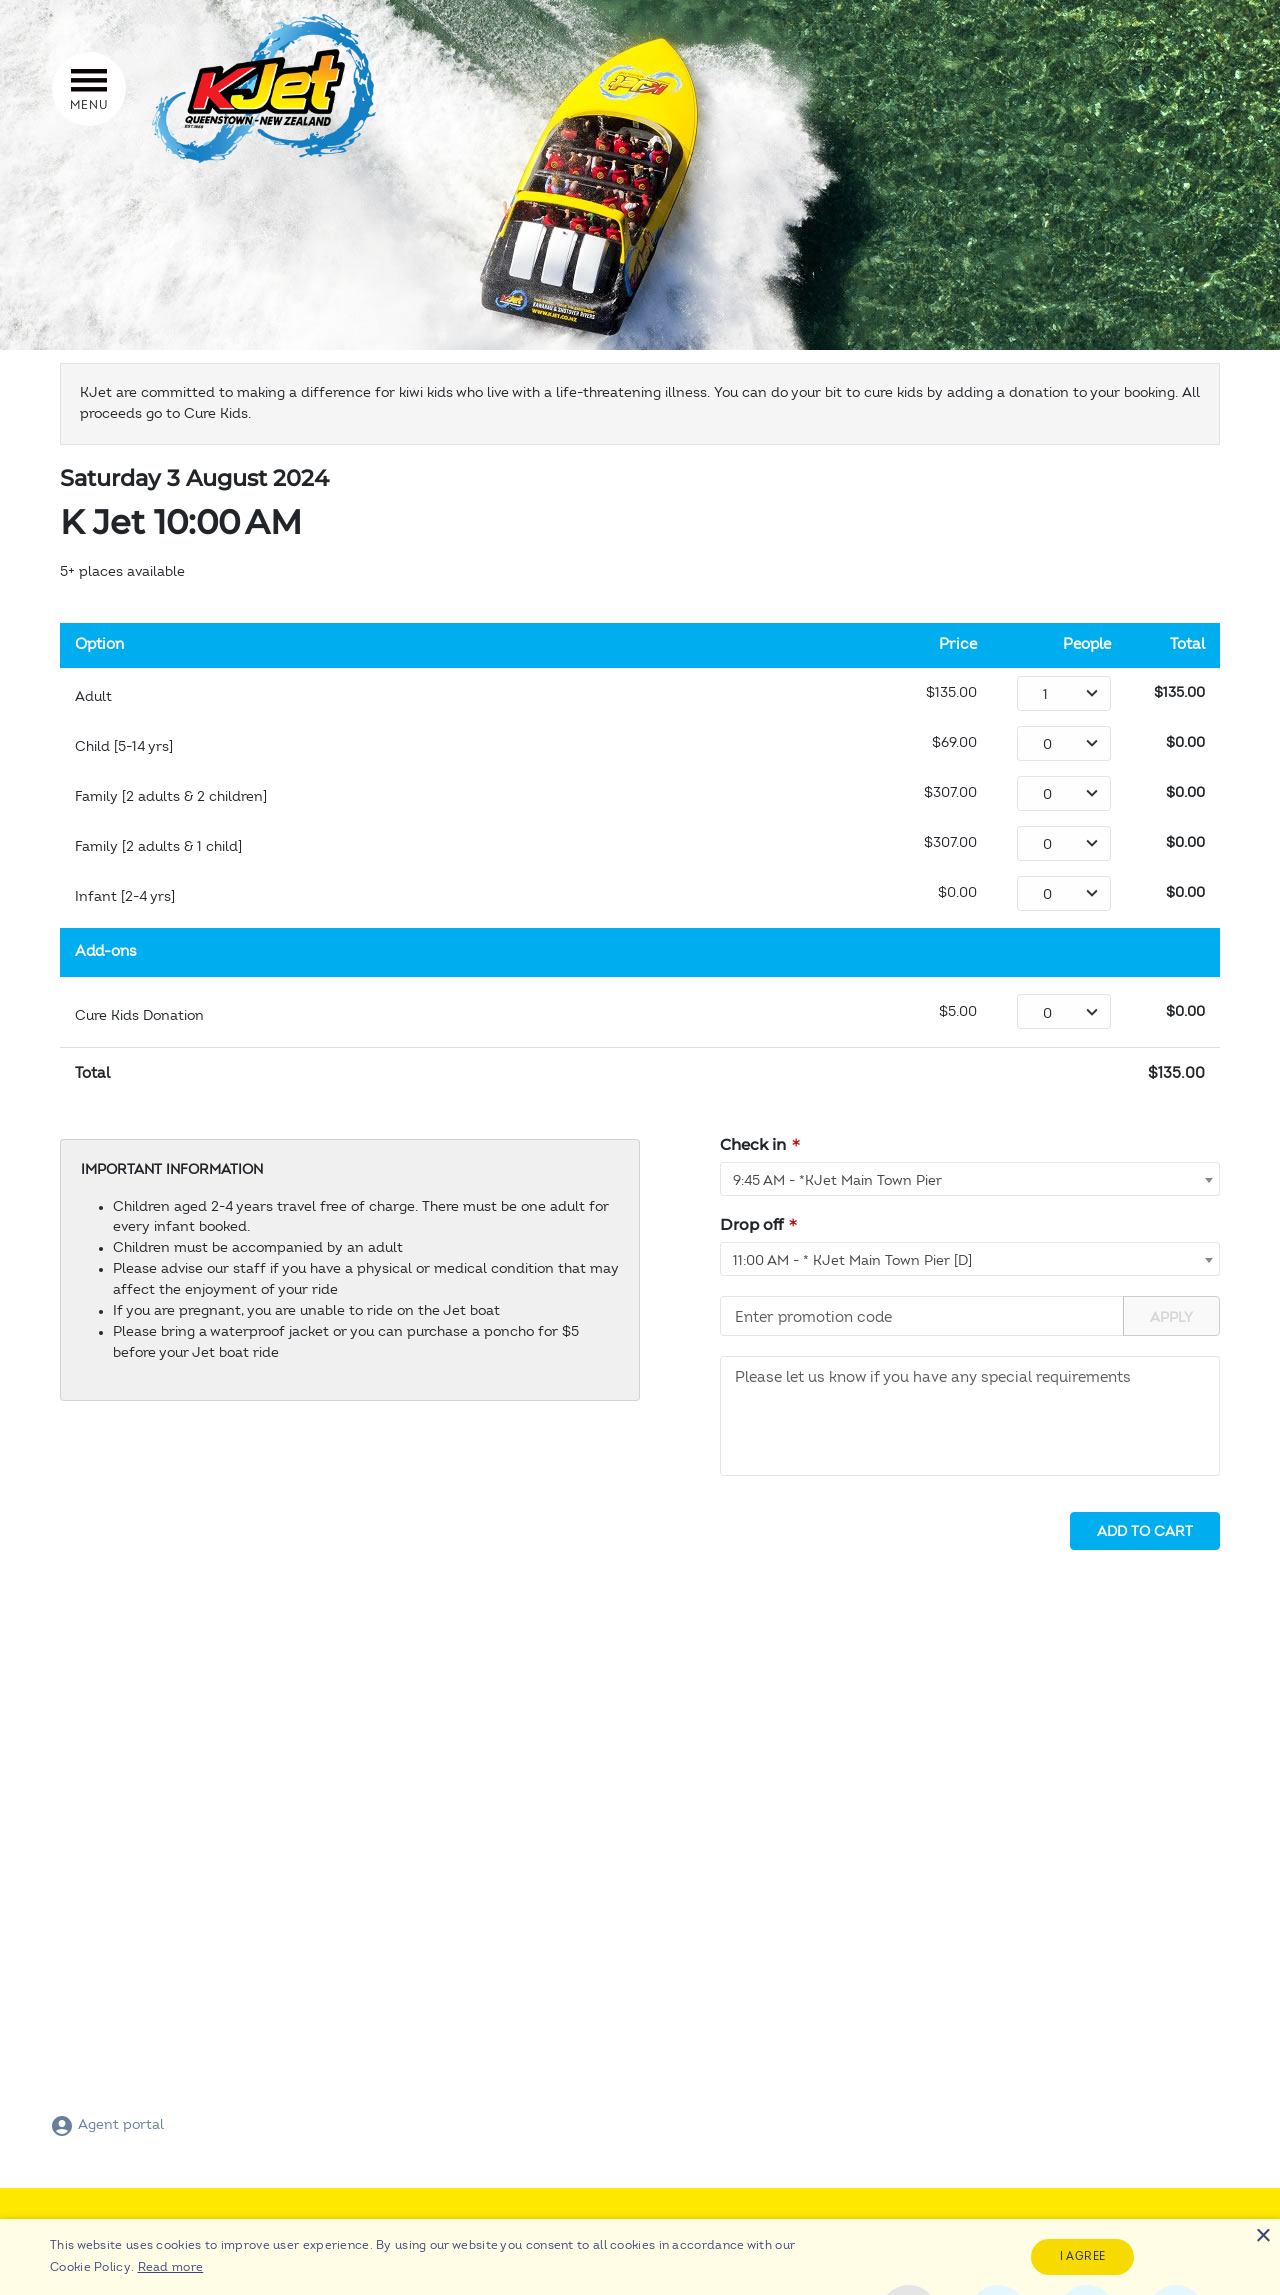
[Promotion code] (922, 1316)
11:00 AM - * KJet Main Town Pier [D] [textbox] (852, 1261)
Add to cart (1145, 1532)
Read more (171, 2267)
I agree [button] (1083, 2256)
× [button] (1262, 2236)
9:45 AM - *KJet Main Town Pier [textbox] (837, 1181)
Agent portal (107, 2125)
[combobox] (970, 1179)
